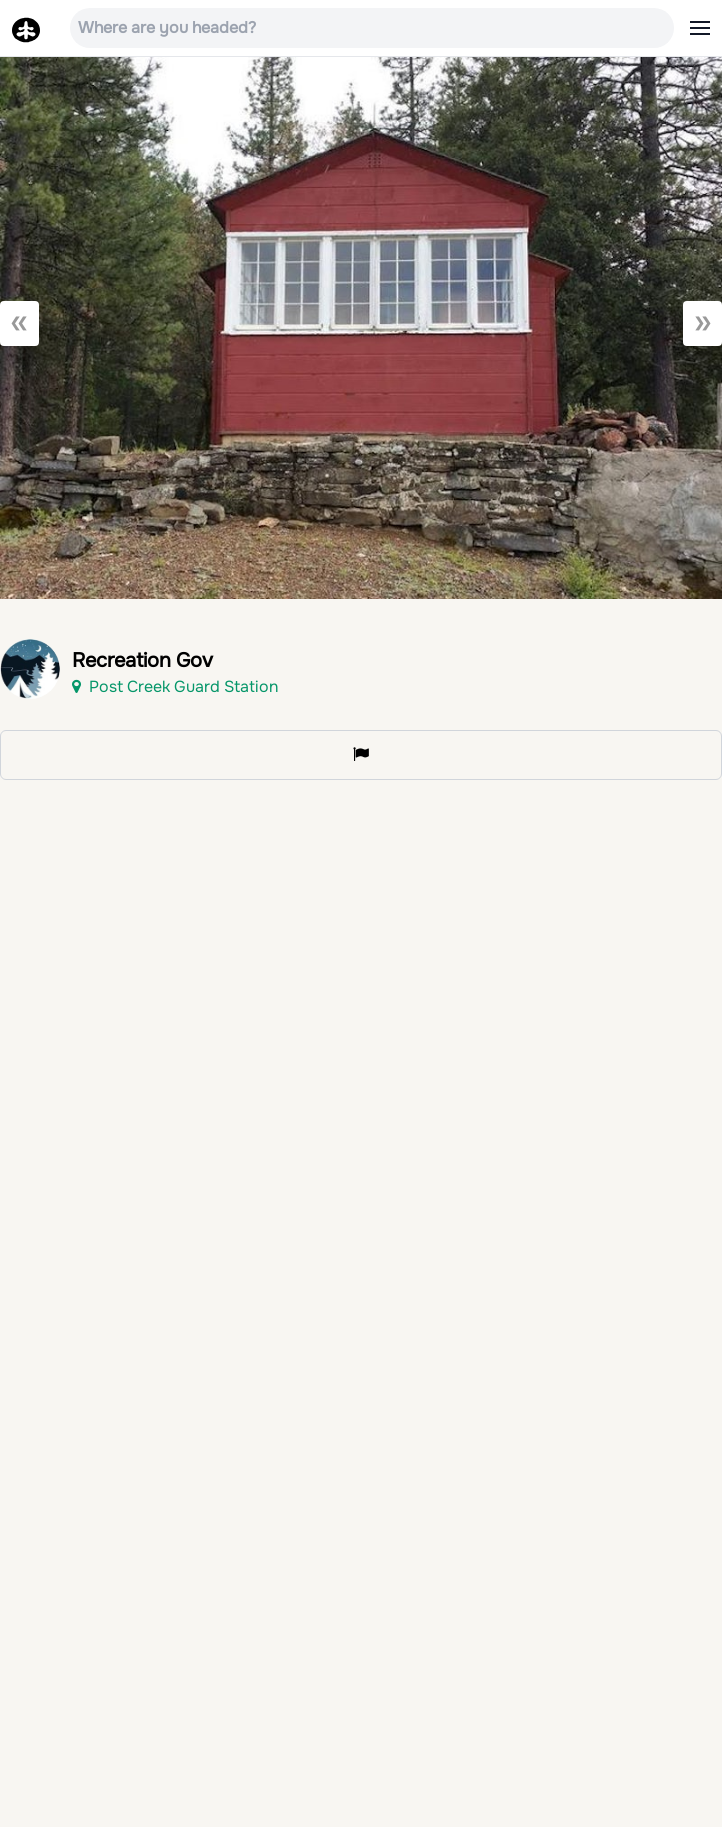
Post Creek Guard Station (175, 686)
